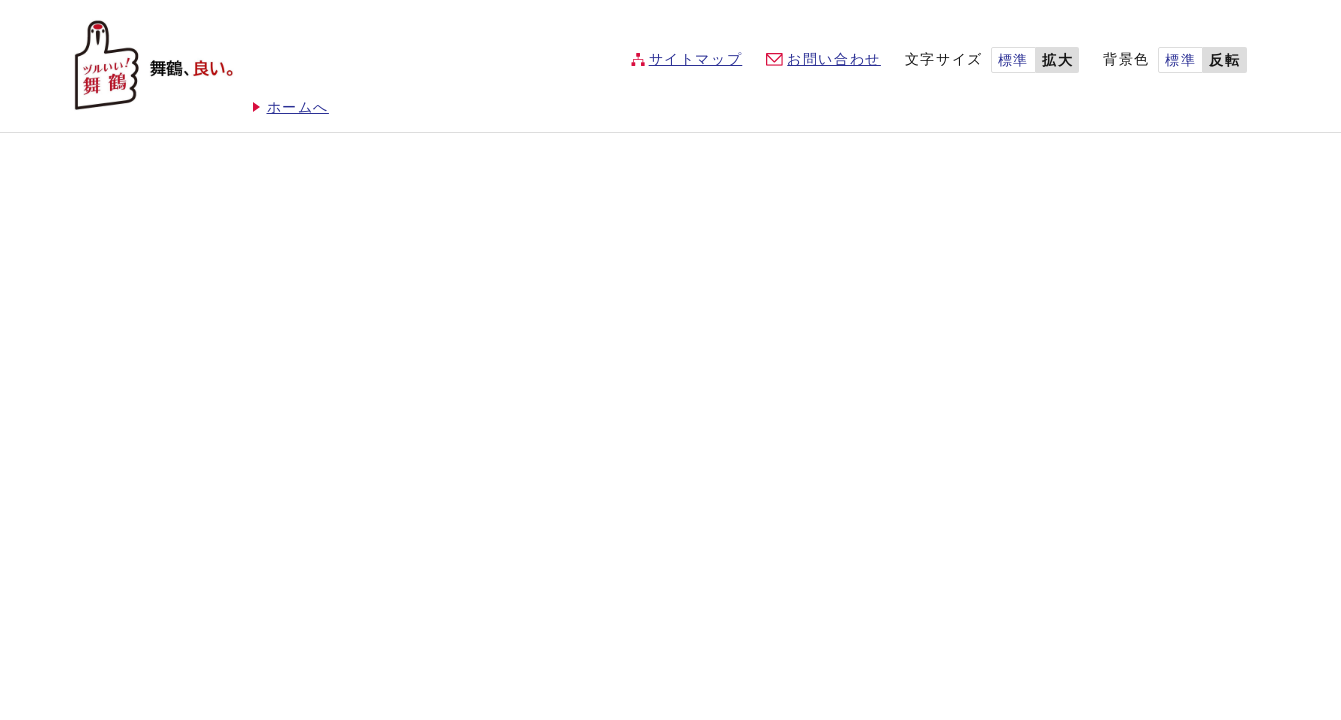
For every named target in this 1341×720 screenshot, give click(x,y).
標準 (1013, 60)
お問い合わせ (834, 59)
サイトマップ (696, 59)
